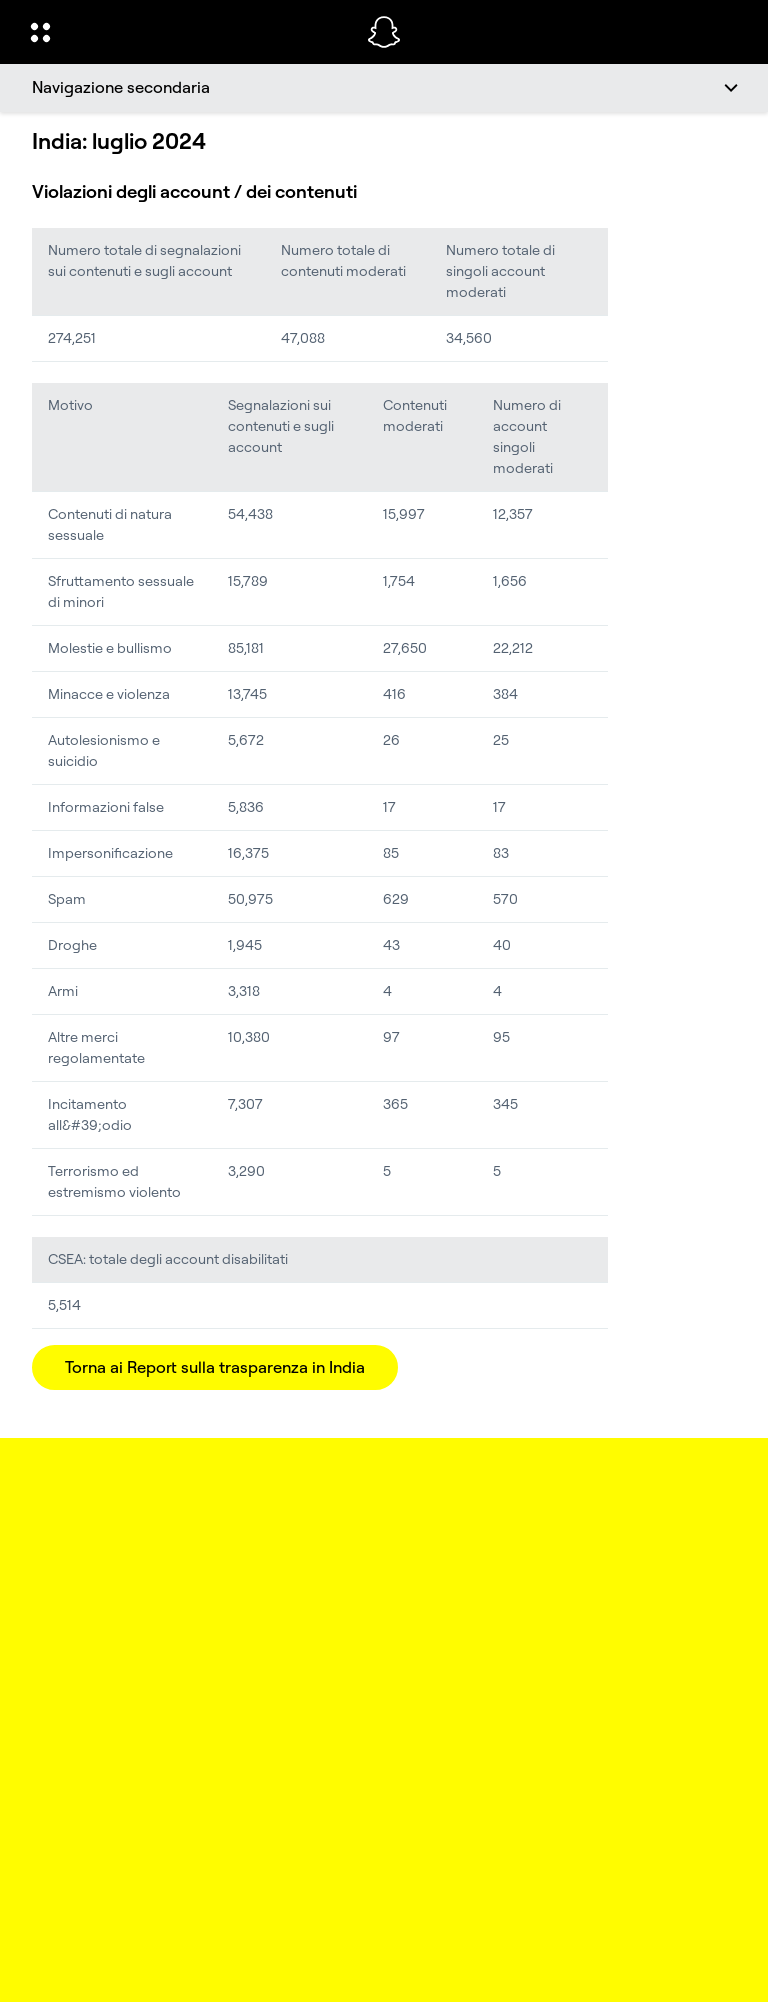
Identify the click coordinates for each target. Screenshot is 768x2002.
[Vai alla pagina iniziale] (384, 32)
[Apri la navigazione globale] (186, 32)
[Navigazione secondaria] (384, 88)
